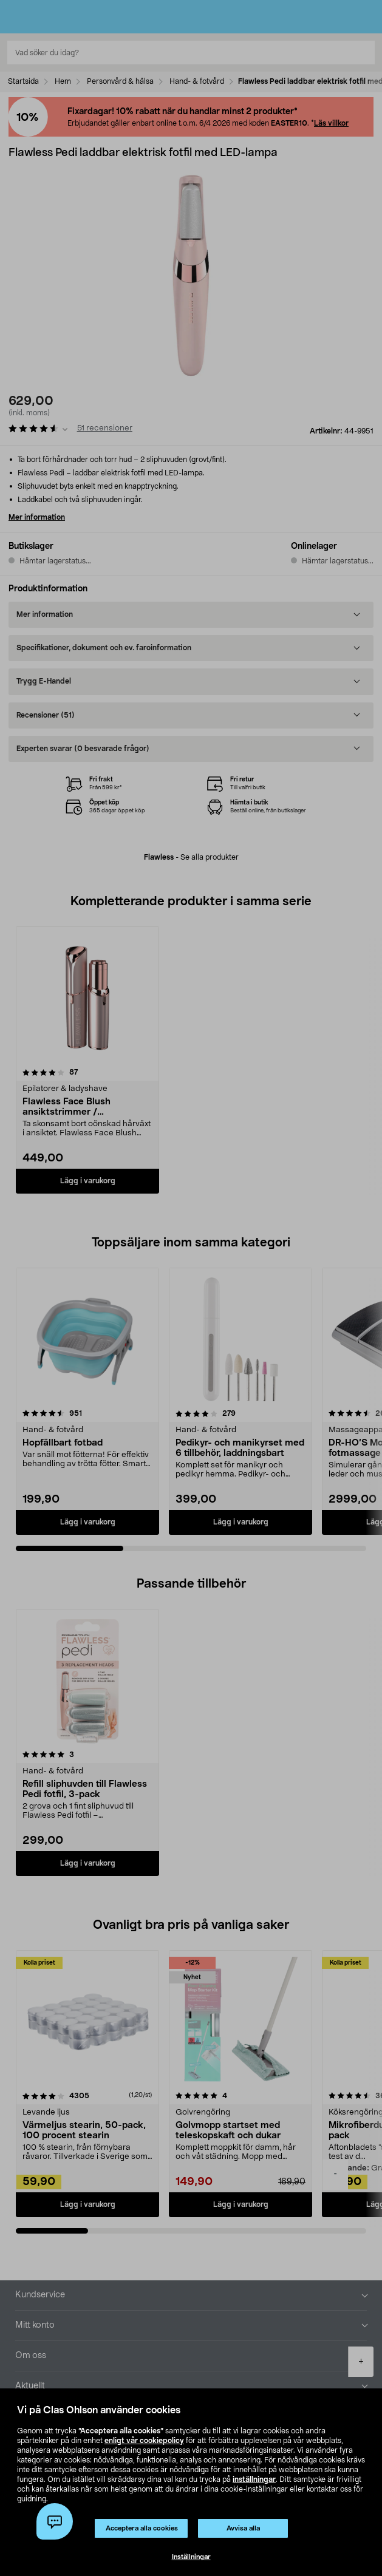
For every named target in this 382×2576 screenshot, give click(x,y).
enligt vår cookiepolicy (144, 2440)
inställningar (254, 2479)
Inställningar (191, 2557)
